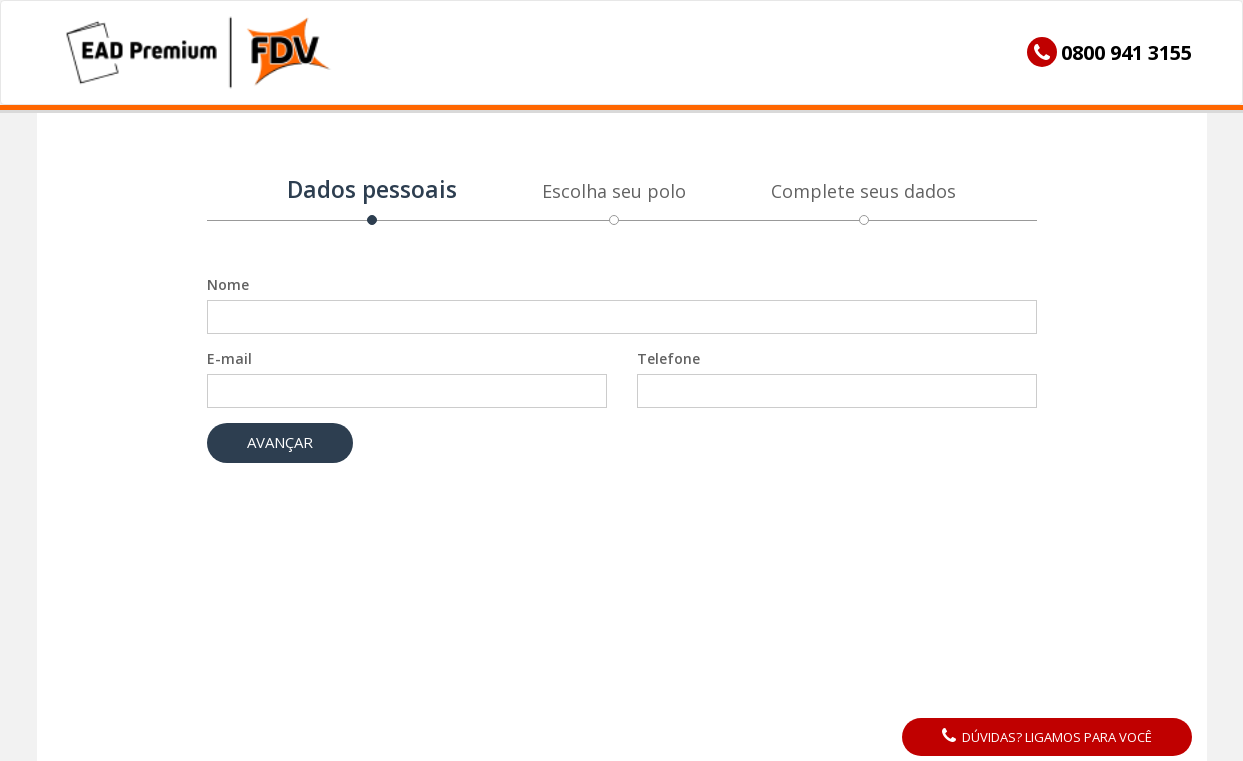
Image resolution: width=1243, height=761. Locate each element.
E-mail (229, 358)
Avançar (280, 442)
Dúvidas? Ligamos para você (1047, 737)
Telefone (668, 358)
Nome (228, 284)
